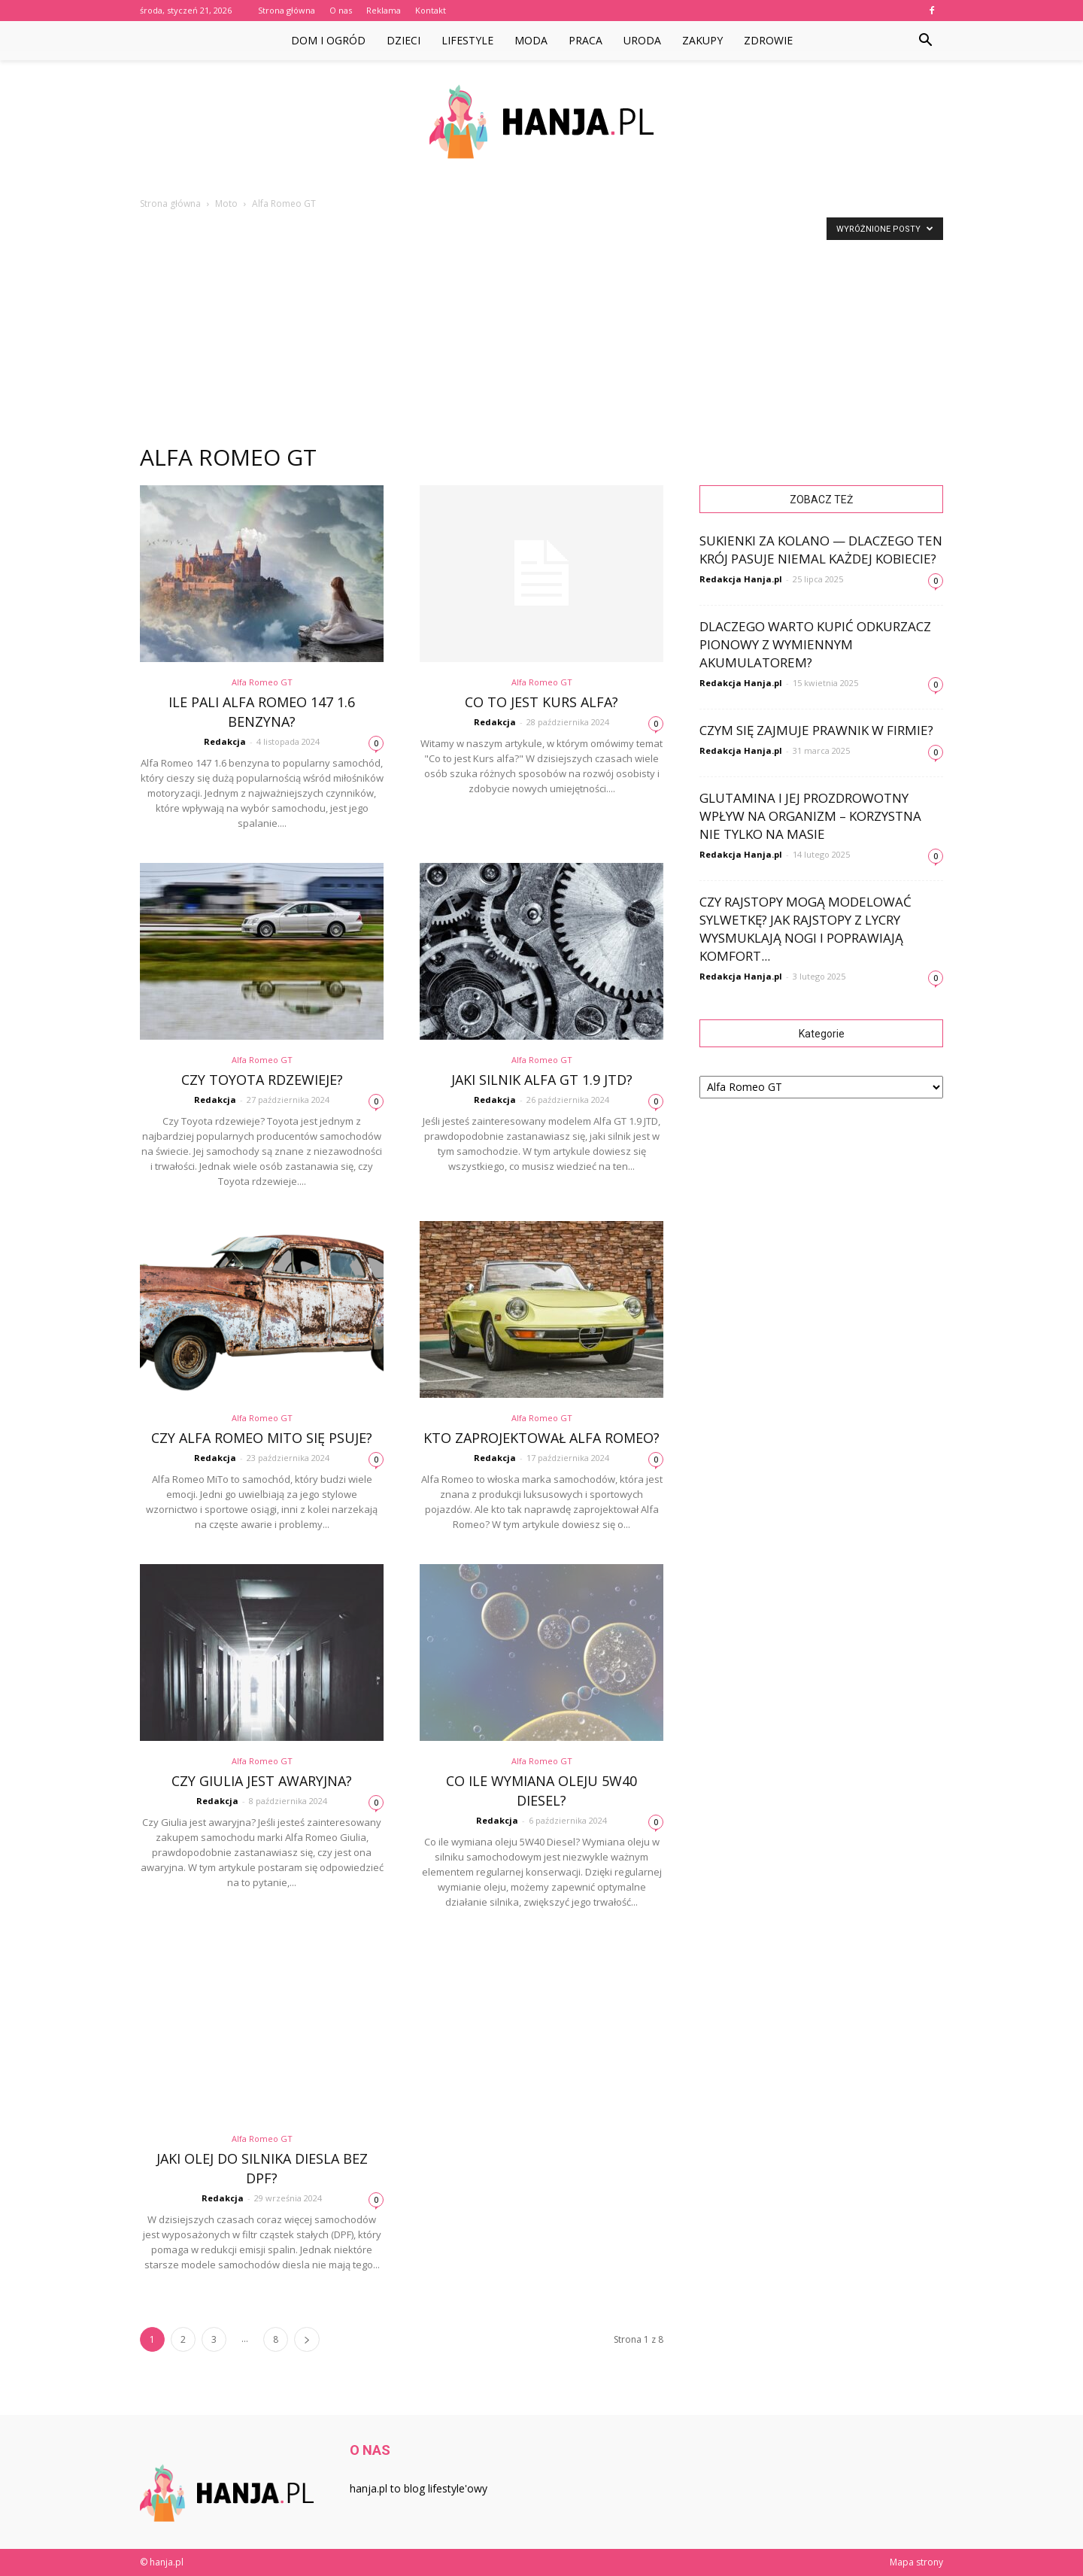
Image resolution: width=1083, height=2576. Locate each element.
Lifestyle (467, 40)
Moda (531, 40)
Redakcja (225, 741)
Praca (585, 40)
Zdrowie (768, 40)
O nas (340, 10)
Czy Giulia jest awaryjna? (261, 1781)
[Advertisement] (541, 323)
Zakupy (702, 40)
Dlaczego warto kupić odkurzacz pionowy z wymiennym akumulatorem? (815, 644)
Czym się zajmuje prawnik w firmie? (816, 730)
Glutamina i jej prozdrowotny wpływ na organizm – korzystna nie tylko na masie (810, 816)
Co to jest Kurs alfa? (541, 702)
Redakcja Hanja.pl (740, 579)
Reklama (383, 10)
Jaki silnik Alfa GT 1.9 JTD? (542, 1080)
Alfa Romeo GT (262, 682)
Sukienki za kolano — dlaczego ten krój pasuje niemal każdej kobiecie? (820, 549)
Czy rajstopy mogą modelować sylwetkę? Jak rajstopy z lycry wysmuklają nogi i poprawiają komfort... (805, 928)
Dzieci (403, 40)
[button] (925, 41)
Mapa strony (916, 2562)
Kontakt (430, 10)
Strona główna (286, 10)
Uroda (642, 40)
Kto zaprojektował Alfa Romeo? (541, 1438)
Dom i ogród (328, 40)
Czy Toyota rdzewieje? (262, 1080)
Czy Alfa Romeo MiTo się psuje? (261, 1438)
